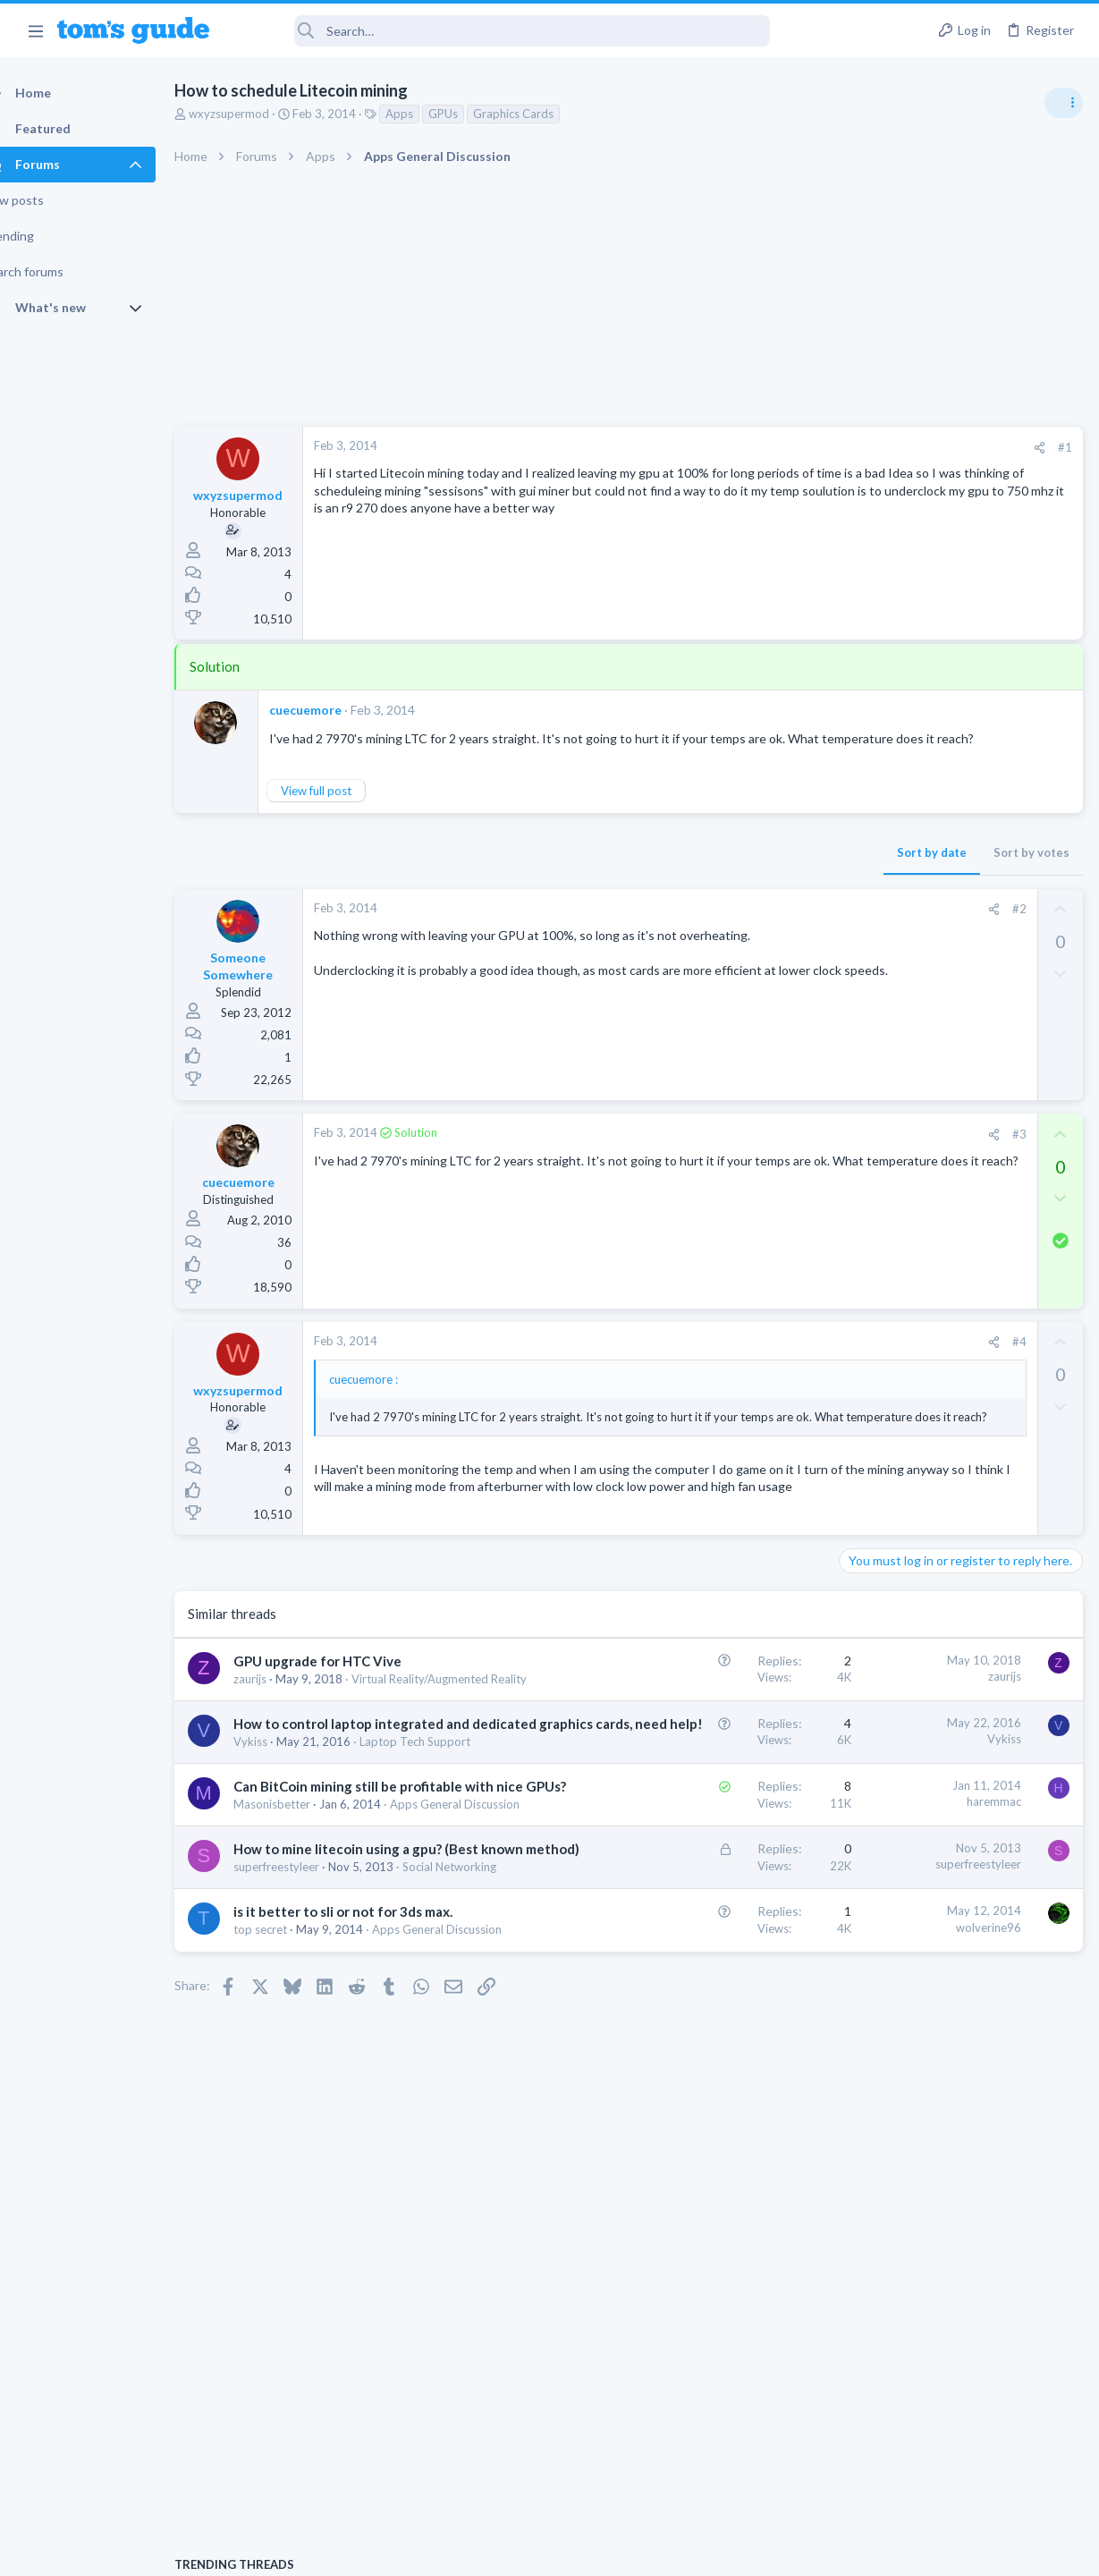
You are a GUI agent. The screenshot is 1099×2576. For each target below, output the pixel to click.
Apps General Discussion (329, 2015)
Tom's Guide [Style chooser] (953, 2476)
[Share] (752, 447)
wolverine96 (700, 2192)
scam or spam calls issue (940, 1010)
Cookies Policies (482, 2551)
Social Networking (312, 2132)
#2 (731, 926)
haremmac (706, 1959)
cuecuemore (336, 709)
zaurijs (281, 1765)
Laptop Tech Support (900, 1164)
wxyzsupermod (260, 113)
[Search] (501, 31)
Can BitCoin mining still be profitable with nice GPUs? (337, 1962)
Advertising (357, 2551)
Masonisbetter (303, 1999)
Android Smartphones (902, 1060)
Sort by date (644, 870)
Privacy (596, 2551)
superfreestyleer (308, 2116)
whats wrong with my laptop (952, 1200)
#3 (731, 1152)
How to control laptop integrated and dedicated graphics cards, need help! (346, 1846)
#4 (731, 1359)
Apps (430, 113)
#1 (777, 447)
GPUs (474, 113)
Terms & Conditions (719, 2551)
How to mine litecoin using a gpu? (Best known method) (343, 2079)
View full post (347, 808)
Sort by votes (744, 870)
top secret (291, 2214)
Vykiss (282, 1883)
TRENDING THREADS (873, 972)
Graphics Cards (544, 113)
